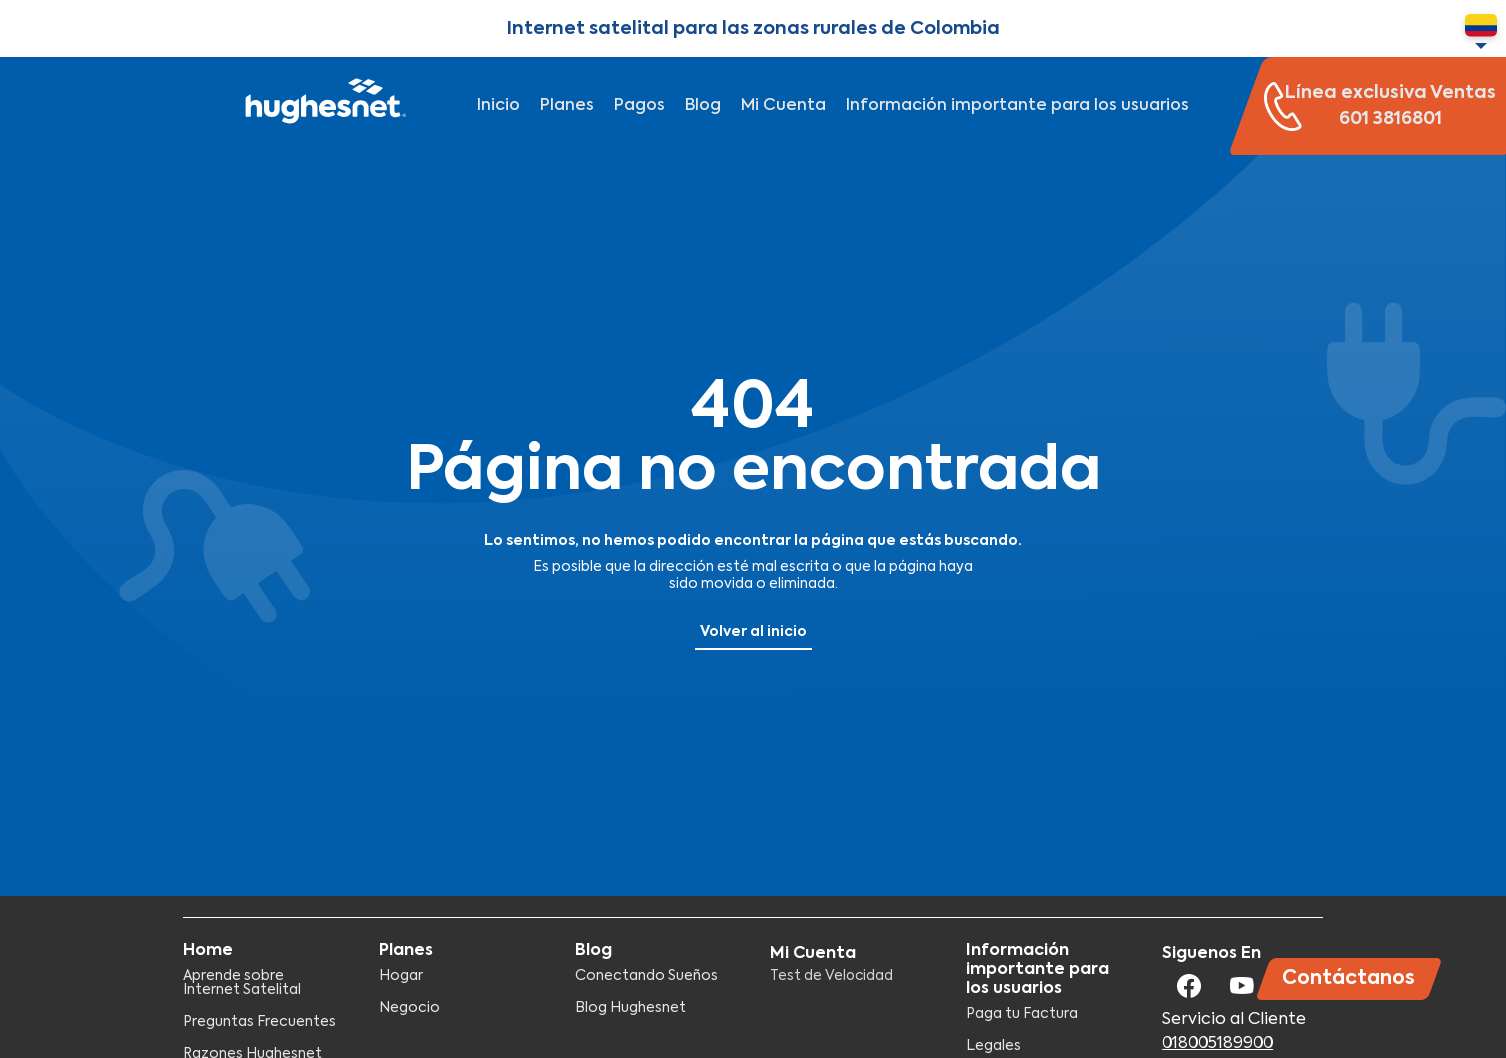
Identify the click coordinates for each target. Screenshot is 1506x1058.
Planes (567, 106)
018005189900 (1217, 1044)
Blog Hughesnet (630, 1008)
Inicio (498, 106)
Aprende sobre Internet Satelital (242, 983)
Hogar (401, 976)
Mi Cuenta (783, 106)
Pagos (639, 106)
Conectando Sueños (646, 976)
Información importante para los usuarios (1017, 106)
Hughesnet (323, 106)
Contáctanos (1348, 978)
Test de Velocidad (831, 976)
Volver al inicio (753, 632)
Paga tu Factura (1022, 1014)
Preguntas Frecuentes (259, 1022)
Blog (703, 106)
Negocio (409, 1008)
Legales (993, 1046)
